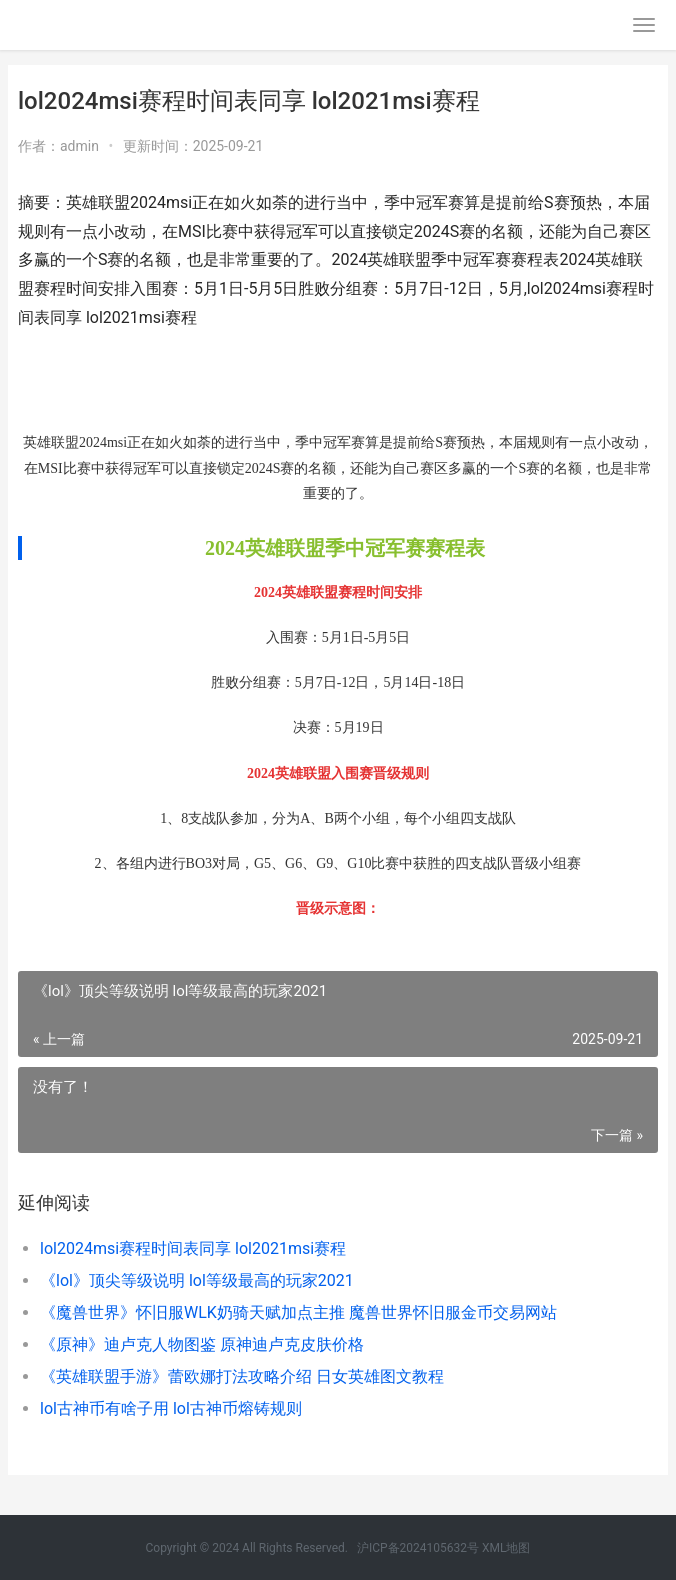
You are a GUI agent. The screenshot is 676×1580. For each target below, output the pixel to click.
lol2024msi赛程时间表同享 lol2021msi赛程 (193, 1248)
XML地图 (506, 1548)
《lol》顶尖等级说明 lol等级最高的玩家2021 (197, 1280)
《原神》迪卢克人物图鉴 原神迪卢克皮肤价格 (202, 1344)
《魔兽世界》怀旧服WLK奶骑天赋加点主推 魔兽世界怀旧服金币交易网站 (298, 1312)
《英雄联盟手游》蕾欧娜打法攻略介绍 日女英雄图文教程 (242, 1376)
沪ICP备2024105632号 (418, 1548)
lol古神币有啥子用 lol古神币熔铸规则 (171, 1408)
